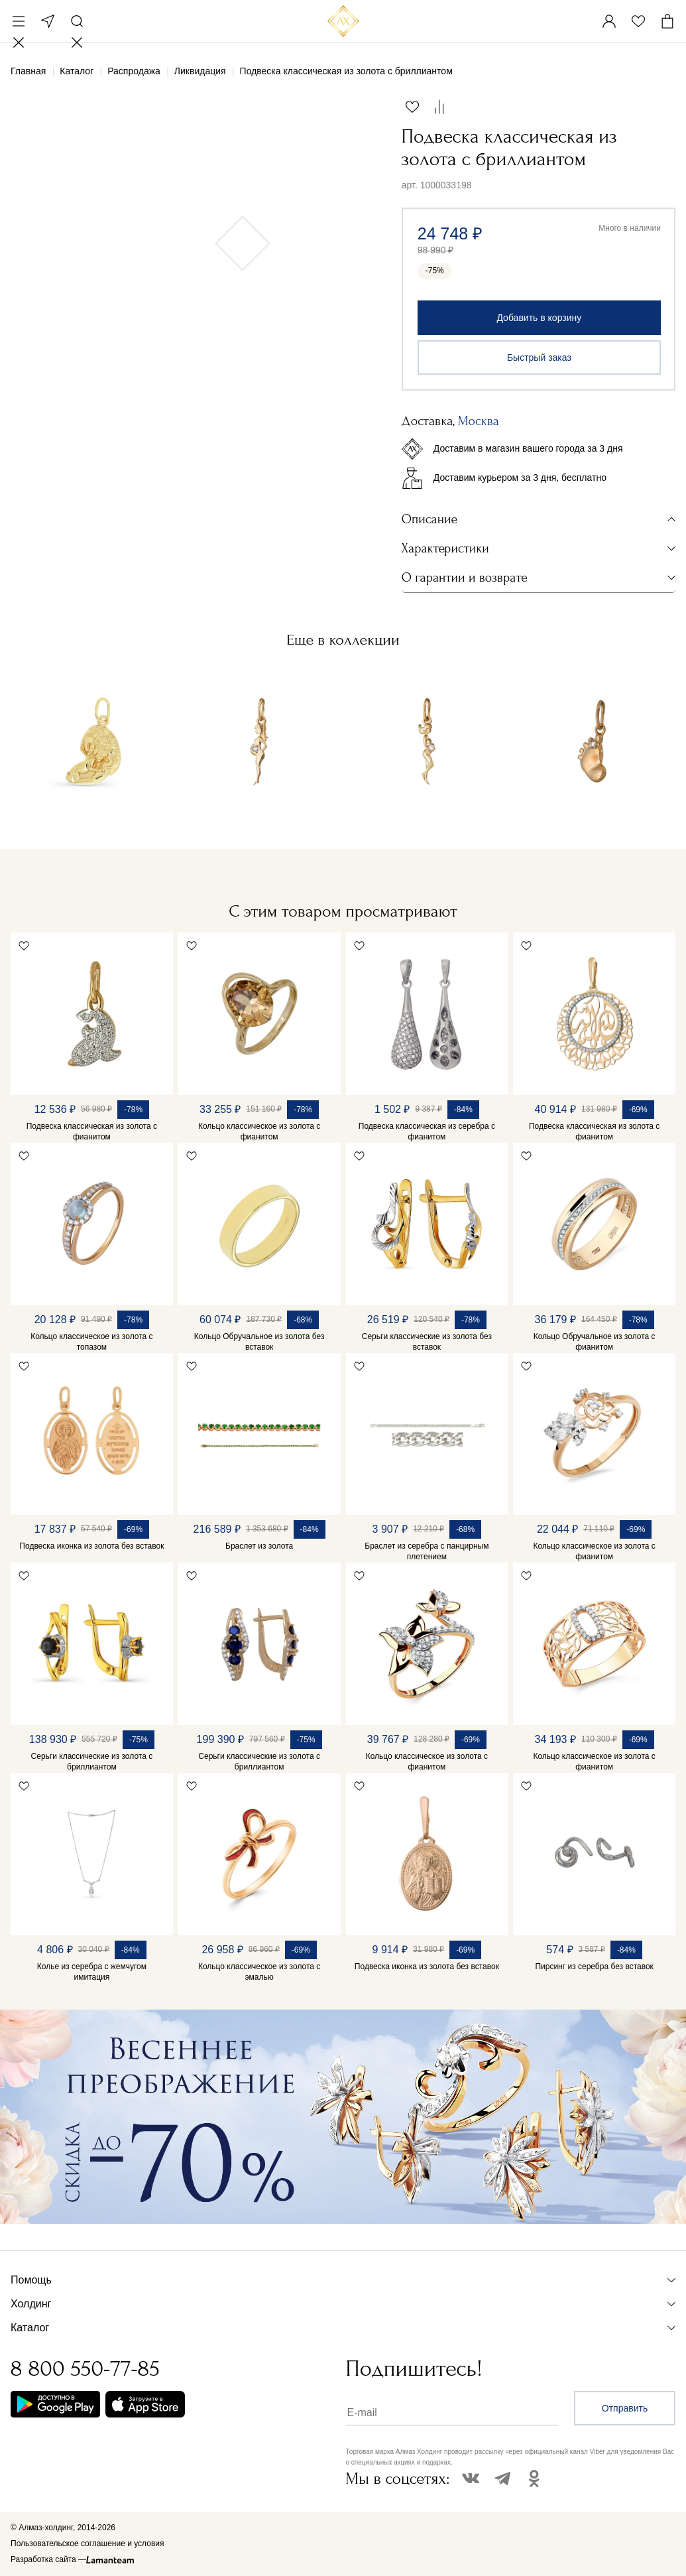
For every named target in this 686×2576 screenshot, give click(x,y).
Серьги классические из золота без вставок (427, 1342)
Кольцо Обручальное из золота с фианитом (595, 1342)
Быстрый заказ (539, 357)
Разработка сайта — (48, 2559)
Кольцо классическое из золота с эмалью (259, 1972)
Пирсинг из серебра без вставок (594, 1966)
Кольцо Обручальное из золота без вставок (259, 1342)
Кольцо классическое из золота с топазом (91, 1342)
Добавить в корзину (538, 317)
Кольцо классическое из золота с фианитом (259, 1131)
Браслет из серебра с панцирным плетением (426, 1551)
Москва (47, 21)
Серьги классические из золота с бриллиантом (92, 1761)
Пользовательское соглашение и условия (87, 2543)
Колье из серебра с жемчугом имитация (91, 1972)
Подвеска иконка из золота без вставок (91, 1546)
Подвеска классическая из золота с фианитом (92, 1131)
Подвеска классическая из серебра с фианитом (427, 1131)
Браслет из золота (259, 1546)
